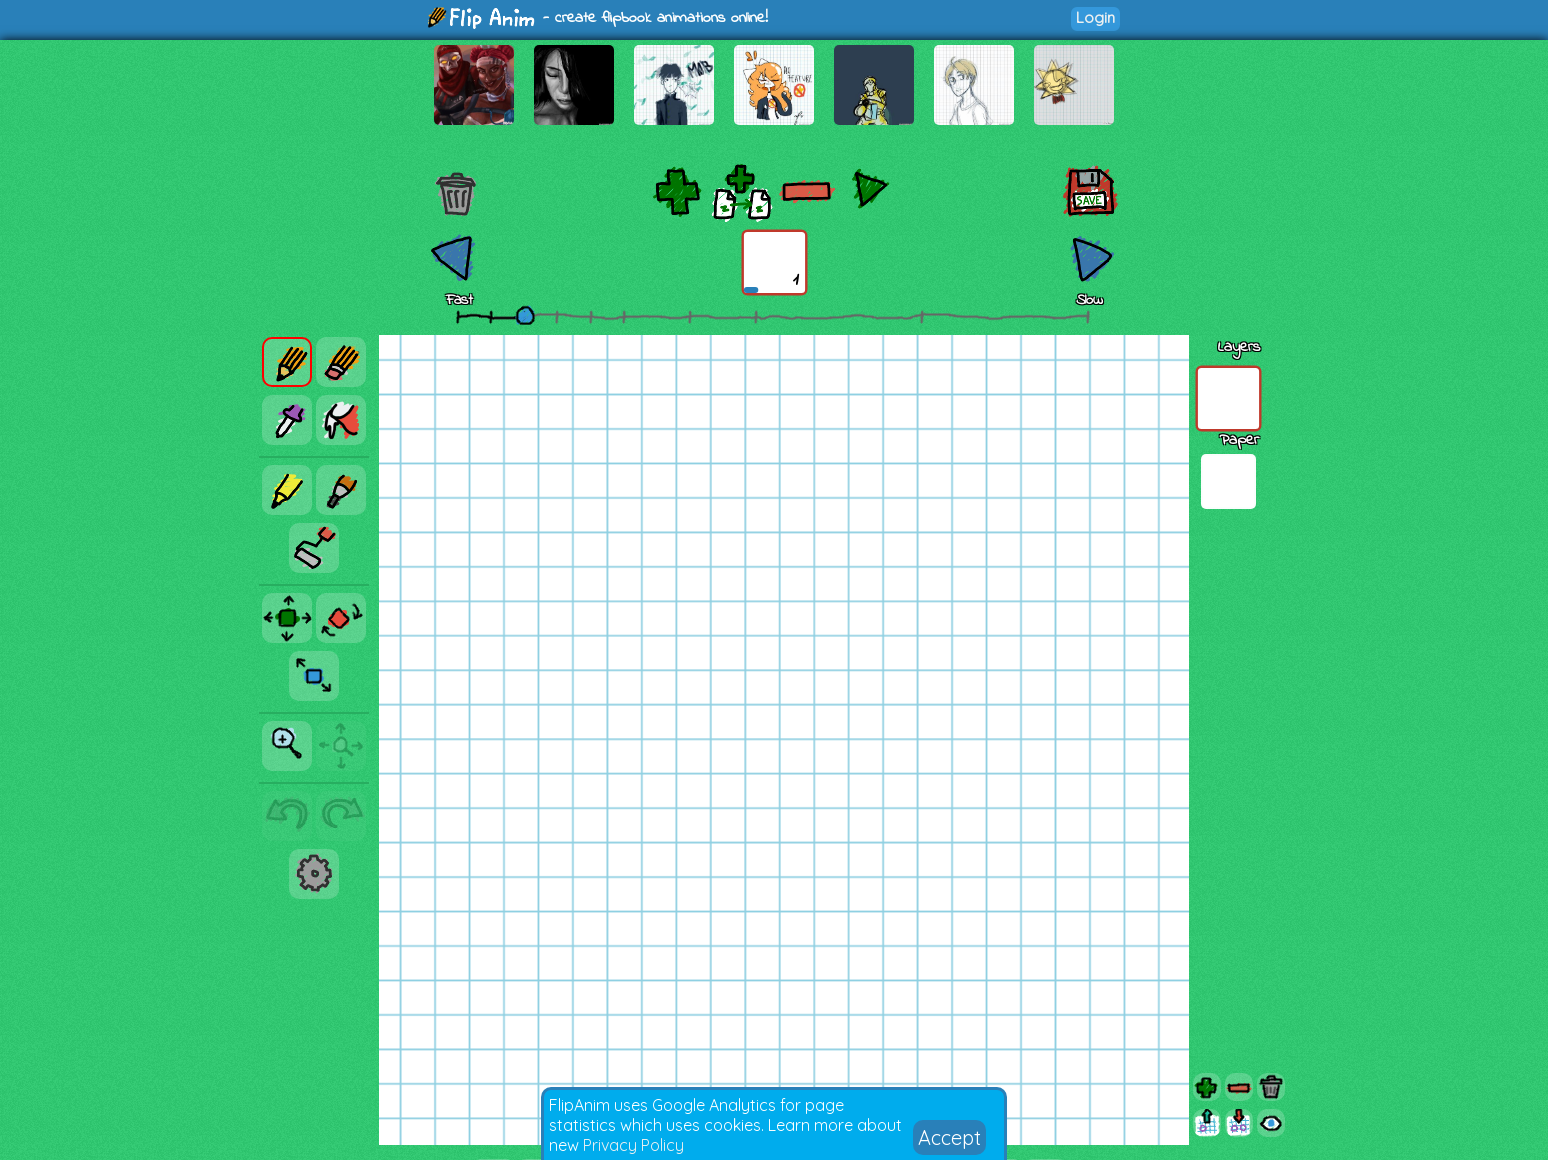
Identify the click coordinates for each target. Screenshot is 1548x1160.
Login (1095, 17)
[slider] (525, 315)
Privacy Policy (633, 1145)
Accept (949, 1137)
